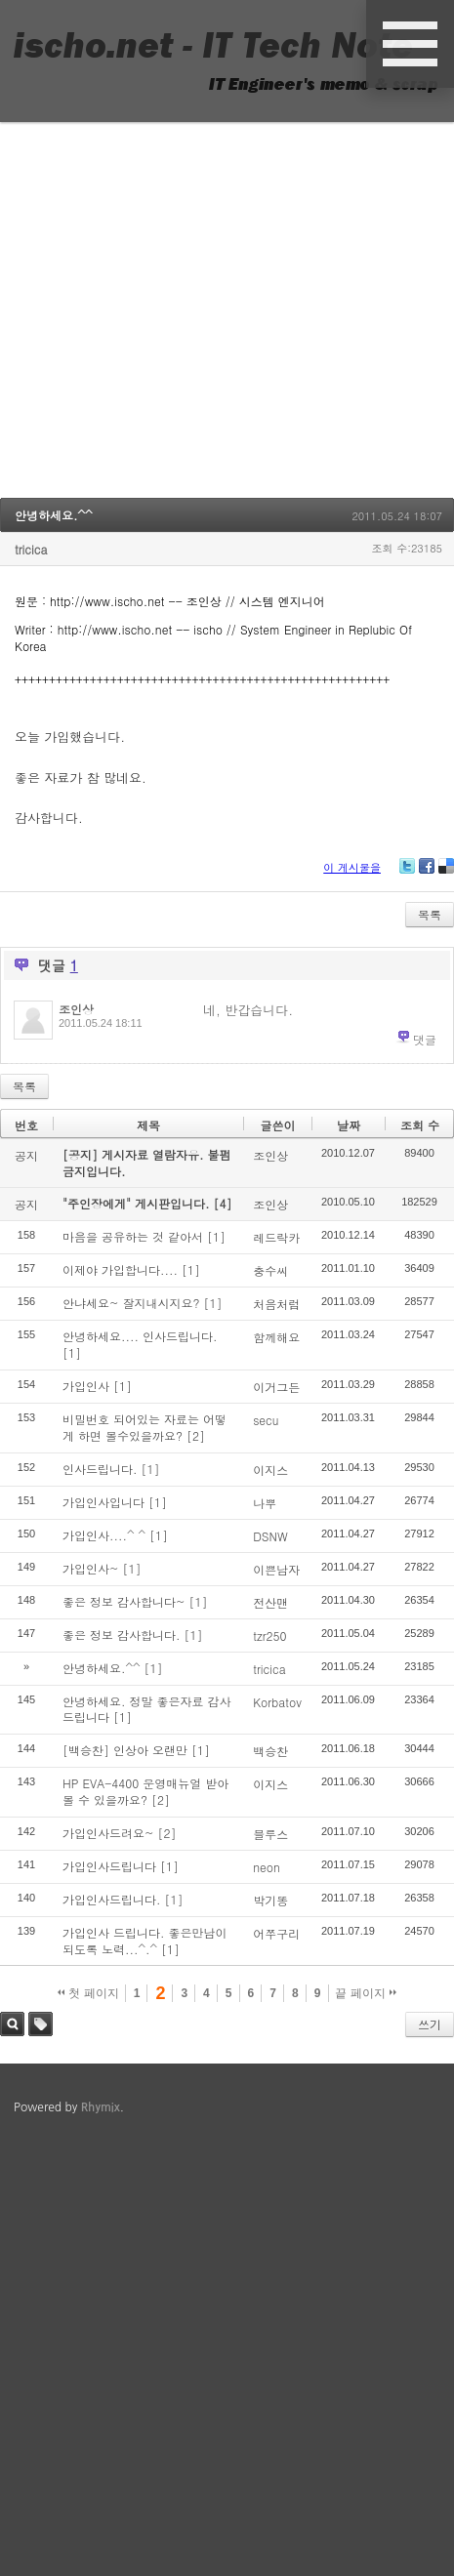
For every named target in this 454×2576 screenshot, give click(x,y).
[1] (216, 1236)
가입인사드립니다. (111, 1899)
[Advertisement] (183, 315)
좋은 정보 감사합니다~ (124, 1601)
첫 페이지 (88, 1993)
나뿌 (264, 1502)
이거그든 (276, 1386)
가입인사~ (90, 1568)
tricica (31, 549)
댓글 (424, 1039)
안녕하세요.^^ (54, 515)
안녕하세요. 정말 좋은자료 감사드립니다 (146, 1709)
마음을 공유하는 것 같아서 (132, 1236)
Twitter (407, 873)
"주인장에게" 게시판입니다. (138, 1203)
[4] (223, 1203)
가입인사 (85, 1385)
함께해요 (276, 1337)
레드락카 (276, 1237)
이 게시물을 (352, 867)
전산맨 (270, 1602)
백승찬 (270, 1750)
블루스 (270, 1833)
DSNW (270, 1536)
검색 (12, 2024)
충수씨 (270, 1270)
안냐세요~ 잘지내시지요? (131, 1302)
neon (266, 1867)
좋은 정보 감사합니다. (121, 1634)
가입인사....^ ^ (103, 1535)
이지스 (270, 1469)
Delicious (446, 873)
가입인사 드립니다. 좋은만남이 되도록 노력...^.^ (144, 1940)
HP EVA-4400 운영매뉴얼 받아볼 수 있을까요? (145, 1791)
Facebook (426, 873)
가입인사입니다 (103, 1501)
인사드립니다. (100, 1468)
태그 (40, 2024)
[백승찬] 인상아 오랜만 (124, 1749)
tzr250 (269, 1635)
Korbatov (277, 1702)
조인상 (76, 1009)
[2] (195, 1435)
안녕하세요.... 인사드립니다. (140, 1336)
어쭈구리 (276, 1933)
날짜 (348, 1125)
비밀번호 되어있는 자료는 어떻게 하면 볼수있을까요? (144, 1427)
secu (265, 1419)
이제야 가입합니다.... (120, 1269)
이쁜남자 (276, 1569)
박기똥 (270, 1900)
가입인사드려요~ (108, 1832)
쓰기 (429, 2024)
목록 (429, 914)
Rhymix (100, 2107)
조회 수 (419, 1125)
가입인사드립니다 (109, 1866)
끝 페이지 (365, 1993)
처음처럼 (276, 1303)
